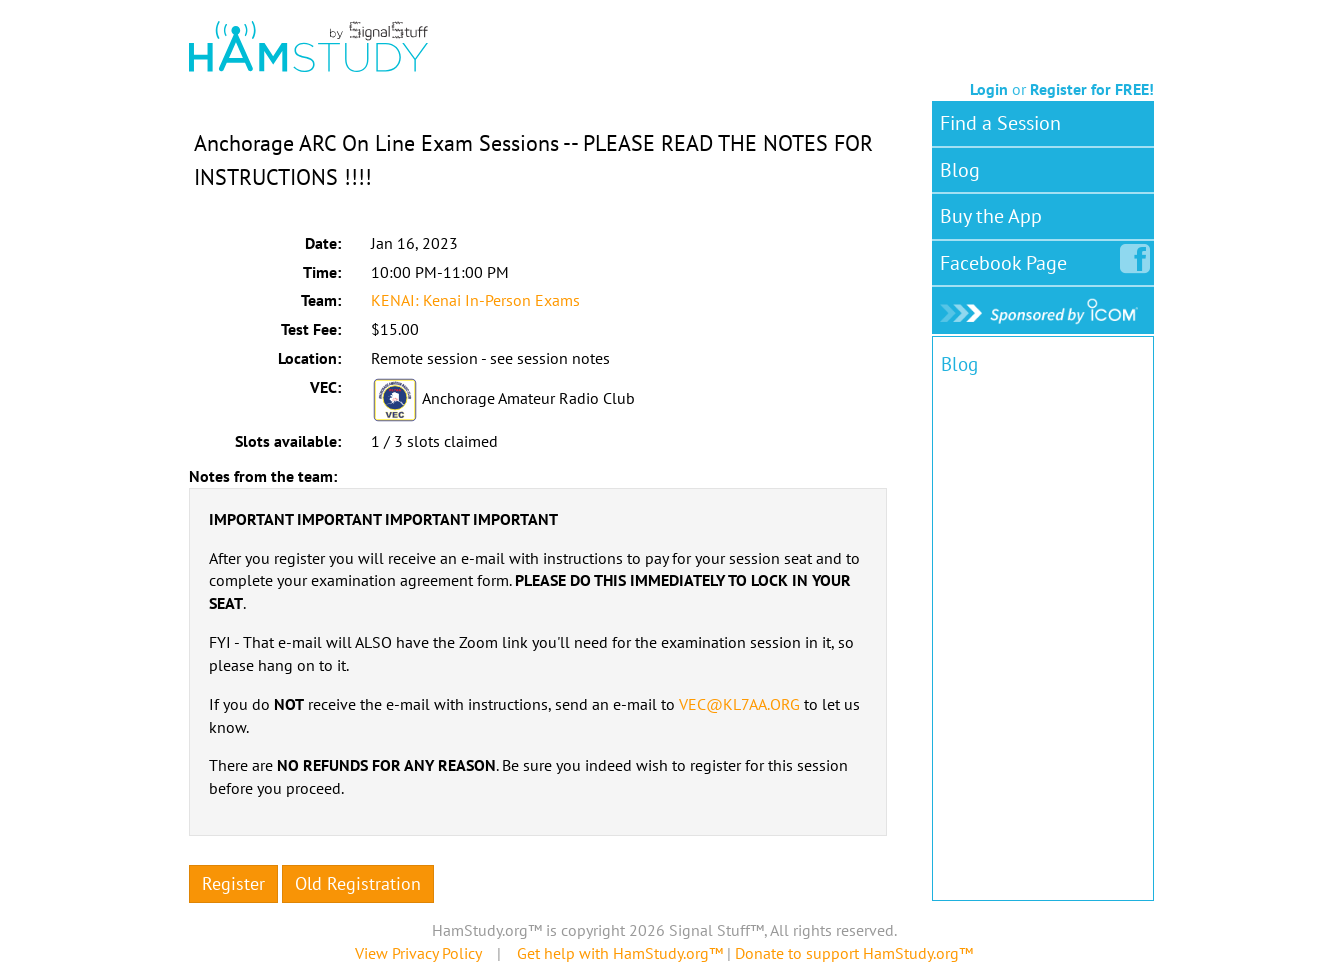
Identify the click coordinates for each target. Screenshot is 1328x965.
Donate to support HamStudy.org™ (854, 953)
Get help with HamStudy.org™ (620, 953)
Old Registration (358, 883)
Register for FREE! (1092, 89)
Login (989, 89)
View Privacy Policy (418, 953)
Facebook (1007, 259)
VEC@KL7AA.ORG (739, 704)
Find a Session (1000, 123)
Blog (960, 170)
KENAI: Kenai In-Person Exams (475, 300)
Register (233, 883)
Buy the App (991, 216)
